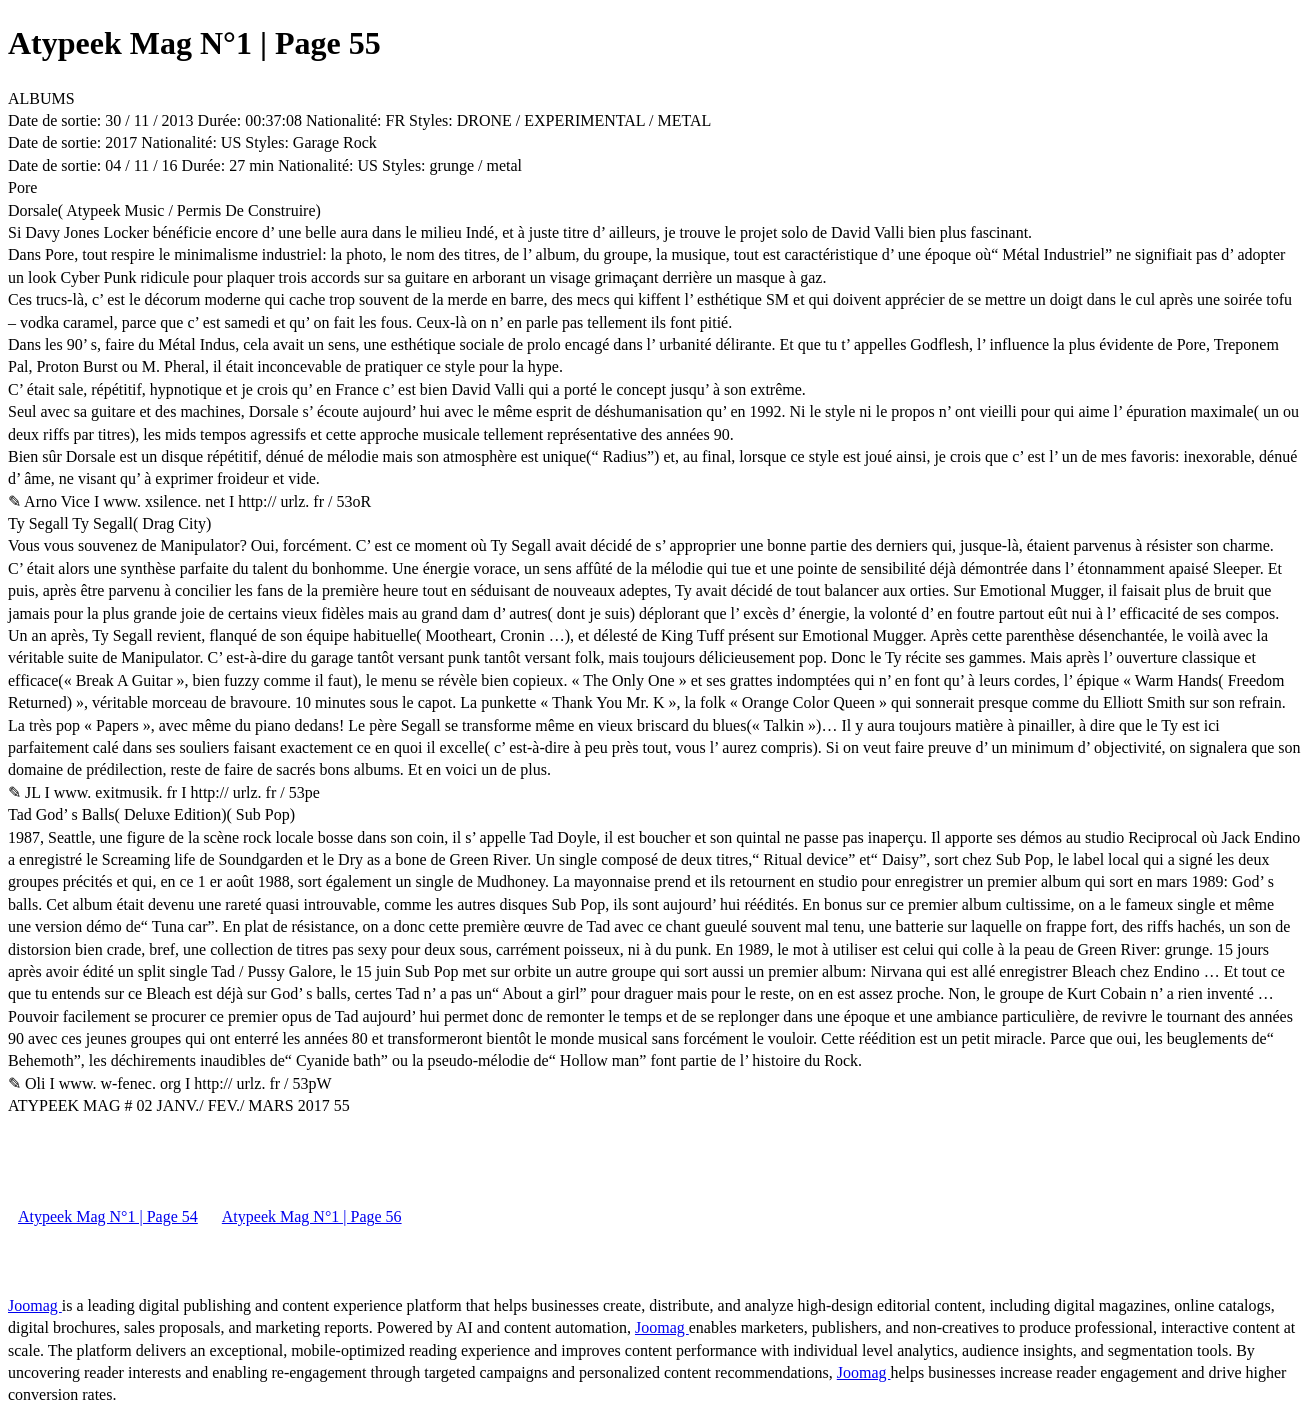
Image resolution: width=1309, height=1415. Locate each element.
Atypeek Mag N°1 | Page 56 (312, 1216)
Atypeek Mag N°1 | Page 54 (108, 1216)
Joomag (35, 1305)
